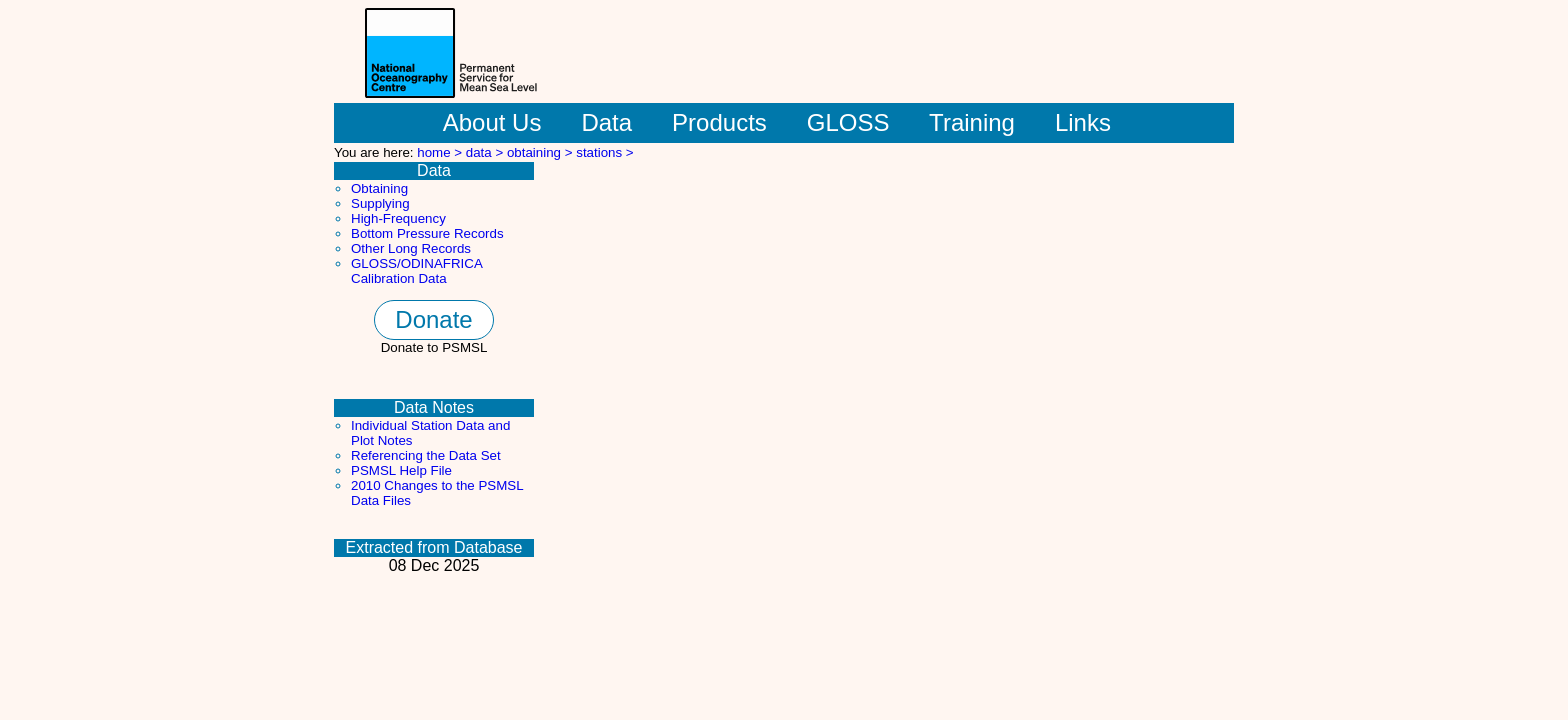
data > (486, 152)
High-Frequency (398, 218)
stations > (604, 152)
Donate (433, 319)
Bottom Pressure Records (427, 233)
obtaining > (541, 152)
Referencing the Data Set (426, 455)
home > (441, 152)
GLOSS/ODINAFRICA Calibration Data (416, 271)
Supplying (380, 203)
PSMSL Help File (401, 470)
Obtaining (379, 188)
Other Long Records (411, 248)
